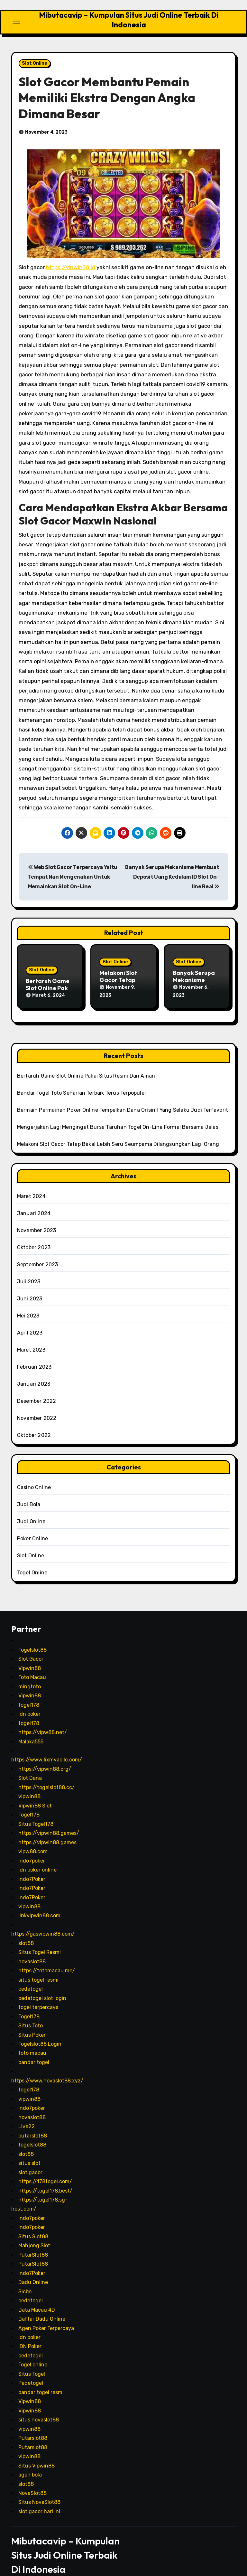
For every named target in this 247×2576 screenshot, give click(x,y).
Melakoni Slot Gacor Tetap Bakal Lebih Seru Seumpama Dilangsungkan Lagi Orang (118, 1132)
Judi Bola (29, 1492)
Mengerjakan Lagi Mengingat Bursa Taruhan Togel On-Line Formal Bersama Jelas (117, 1115)
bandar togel (33, 2050)
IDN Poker (29, 2334)
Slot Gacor (30, 1647)
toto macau (32, 2041)
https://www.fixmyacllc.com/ (46, 1747)
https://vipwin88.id (70, 261)
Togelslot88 (32, 1637)
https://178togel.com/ (45, 2169)
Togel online (32, 2352)
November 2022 (37, 1406)
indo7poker (31, 1848)
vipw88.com (33, 1839)
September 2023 (37, 1252)
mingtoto (29, 1674)
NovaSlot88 (32, 2480)
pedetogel (30, 1977)
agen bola (30, 2462)
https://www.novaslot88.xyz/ (47, 2068)
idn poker (29, 1702)
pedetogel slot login (42, 1986)
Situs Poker (32, 2022)
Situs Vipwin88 (36, 2453)
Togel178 (29, 1802)
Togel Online (32, 1560)
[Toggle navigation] (16, 19)
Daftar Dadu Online (41, 2307)
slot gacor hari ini (39, 2499)
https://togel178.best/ (45, 2178)
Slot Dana (30, 1766)
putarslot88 (32, 2123)
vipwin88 (29, 1784)
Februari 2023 (34, 1355)
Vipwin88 (29, 1656)
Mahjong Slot (34, 2233)
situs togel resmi (38, 1967)
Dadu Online (33, 2270)
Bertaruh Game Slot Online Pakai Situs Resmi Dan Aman (86, 1064)
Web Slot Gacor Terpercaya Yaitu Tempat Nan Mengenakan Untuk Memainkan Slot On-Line (72, 871)
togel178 (28, 1692)
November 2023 (36, 1218)
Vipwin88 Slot (35, 1793)
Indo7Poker (31, 1867)
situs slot (29, 2151)
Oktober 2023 (33, 1235)
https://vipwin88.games (47, 1830)
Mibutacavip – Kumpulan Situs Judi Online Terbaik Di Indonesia (129, 17)
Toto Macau (32, 1665)
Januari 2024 (33, 1201)
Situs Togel (31, 2361)
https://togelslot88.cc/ (46, 1775)
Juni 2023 (29, 1286)
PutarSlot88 (33, 2242)
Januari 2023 (33, 1372)
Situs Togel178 (35, 1811)
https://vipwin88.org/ (44, 1756)
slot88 (26, 1931)
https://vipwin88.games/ (48, 1821)
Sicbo (25, 2279)
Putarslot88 (32, 2426)
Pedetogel (30, 2371)
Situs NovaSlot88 (39, 2490)
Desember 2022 (36, 1389)
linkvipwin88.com (39, 1903)
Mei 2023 (28, 1303)
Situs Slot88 (33, 2224)
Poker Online (32, 1526)
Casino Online (34, 1475)
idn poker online (37, 1857)
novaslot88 (32, 1949)
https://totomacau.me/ (46, 1958)
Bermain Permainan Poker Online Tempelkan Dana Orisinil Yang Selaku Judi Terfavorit (122, 1098)
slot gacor (30, 2160)
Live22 (26, 2114)
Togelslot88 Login (39, 2032)
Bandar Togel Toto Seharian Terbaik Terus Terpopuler (81, 1081)
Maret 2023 (31, 1338)
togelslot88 (32, 2132)
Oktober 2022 (34, 1423)
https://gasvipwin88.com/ (43, 1922)
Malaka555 (30, 1729)
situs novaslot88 (38, 2407)
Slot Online (34, 57)
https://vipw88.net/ (42, 1720)
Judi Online (31, 1509)
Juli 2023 (29, 1269)
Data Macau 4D (36, 2297)
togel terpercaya (38, 1995)
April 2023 (29, 1320)
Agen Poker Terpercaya (46, 2316)
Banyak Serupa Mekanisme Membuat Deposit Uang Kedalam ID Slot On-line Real (172, 871)
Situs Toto (30, 2013)
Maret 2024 (31, 1184)
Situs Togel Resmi (39, 1940)
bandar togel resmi (41, 2380)
